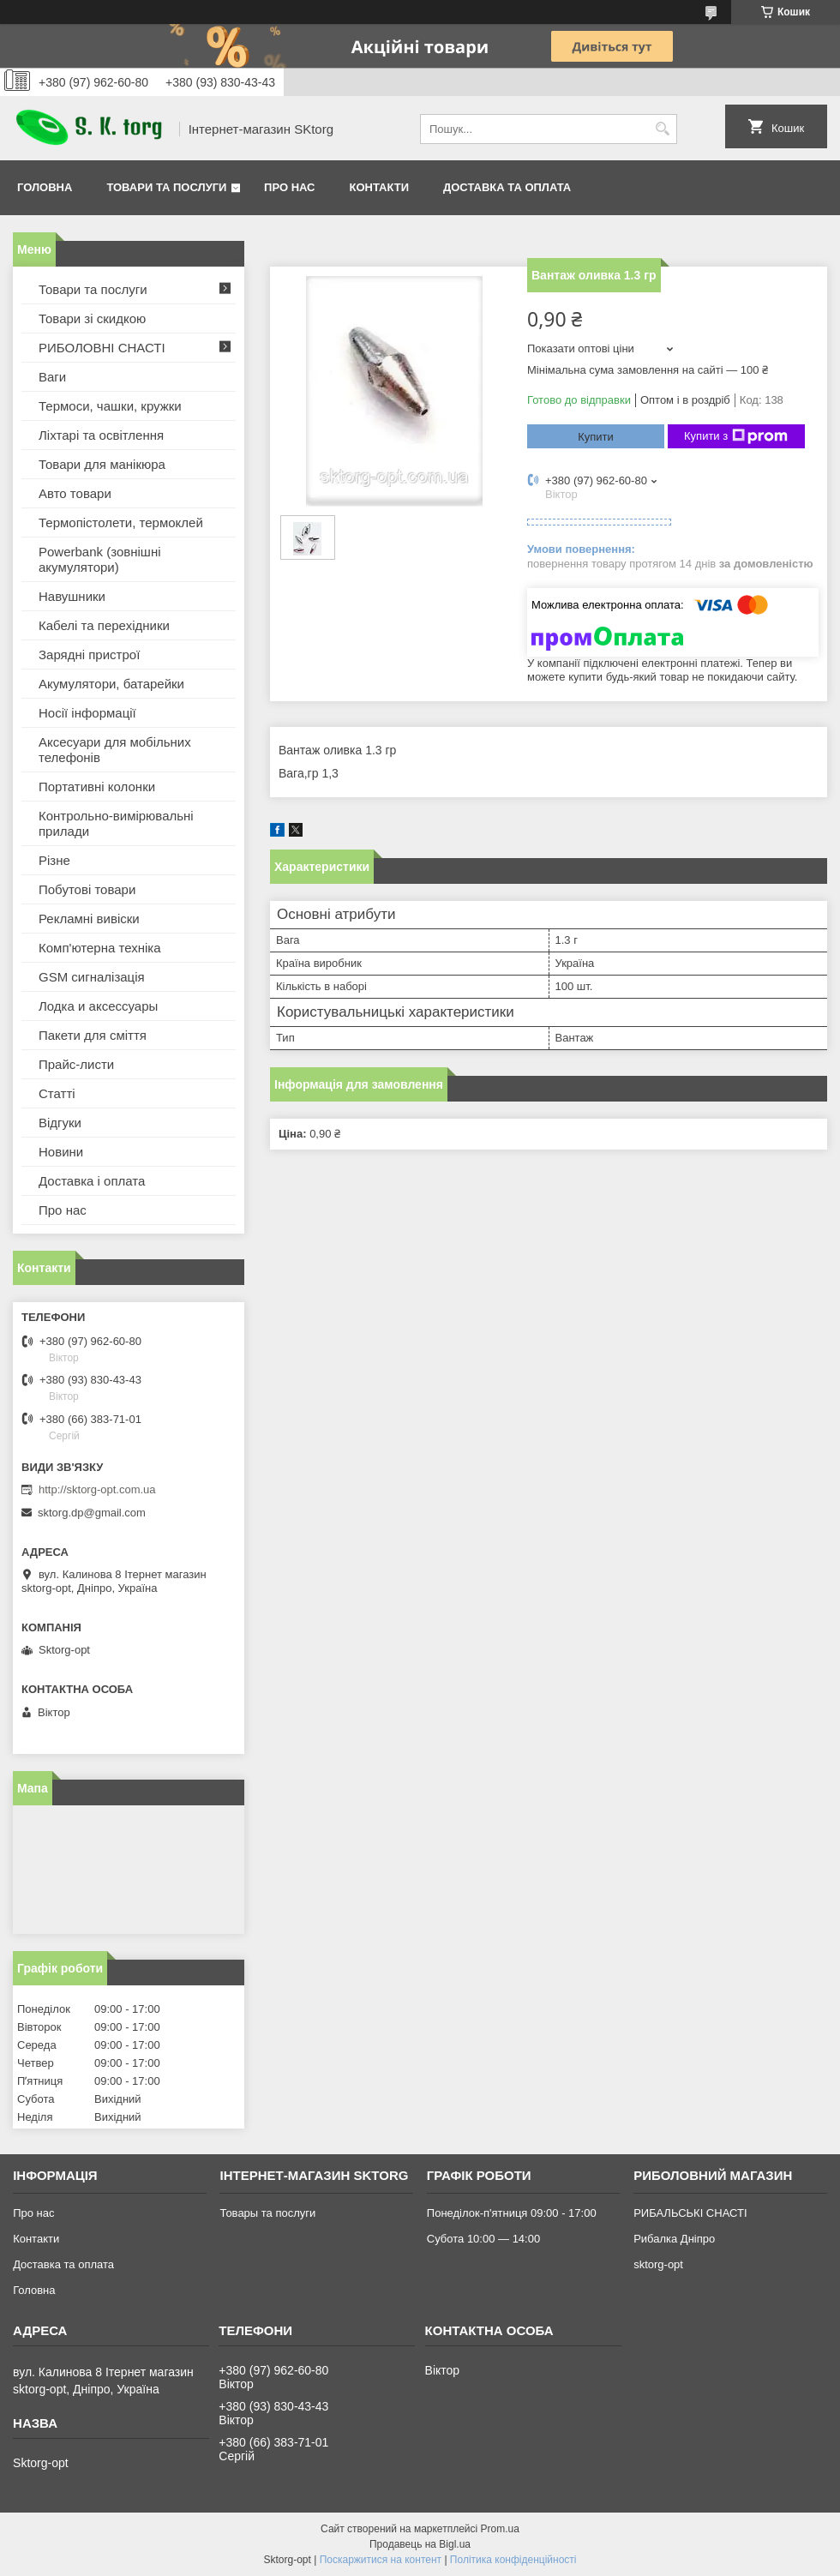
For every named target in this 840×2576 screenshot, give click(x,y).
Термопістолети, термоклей (121, 522)
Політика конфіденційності (513, 2560)
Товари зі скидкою (92, 318)
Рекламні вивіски (89, 918)
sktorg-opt (658, 2264)
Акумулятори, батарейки (111, 683)
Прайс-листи (76, 1064)
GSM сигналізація (92, 977)
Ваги (52, 376)
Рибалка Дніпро (674, 2238)
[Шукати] (662, 129)
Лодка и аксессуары (98, 1006)
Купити (596, 436)
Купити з (736, 436)
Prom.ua (500, 2529)
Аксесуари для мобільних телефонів (115, 750)
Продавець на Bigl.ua (420, 2544)
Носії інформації (87, 713)
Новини (61, 1151)
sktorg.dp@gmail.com (92, 1512)
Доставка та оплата (507, 187)
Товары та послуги (267, 2213)
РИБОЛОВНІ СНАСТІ (102, 347)
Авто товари (75, 493)
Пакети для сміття (93, 1035)
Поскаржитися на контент (380, 2560)
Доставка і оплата (92, 1181)
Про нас (289, 187)
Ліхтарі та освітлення (101, 435)
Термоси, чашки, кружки (110, 406)
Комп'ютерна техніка (100, 947)
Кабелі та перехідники (104, 625)
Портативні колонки (97, 786)
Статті (57, 1093)
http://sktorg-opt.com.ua (97, 1489)
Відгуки (60, 1122)
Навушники (72, 596)
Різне (54, 860)
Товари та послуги (166, 187)
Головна (44, 187)
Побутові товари (87, 889)
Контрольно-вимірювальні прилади (116, 823)
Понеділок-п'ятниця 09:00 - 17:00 (512, 2213)
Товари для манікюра (102, 464)
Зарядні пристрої (89, 654)
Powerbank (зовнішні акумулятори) (100, 559)
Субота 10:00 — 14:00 (483, 2238)
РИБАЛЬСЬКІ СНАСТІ (690, 2213)
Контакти (380, 187)
